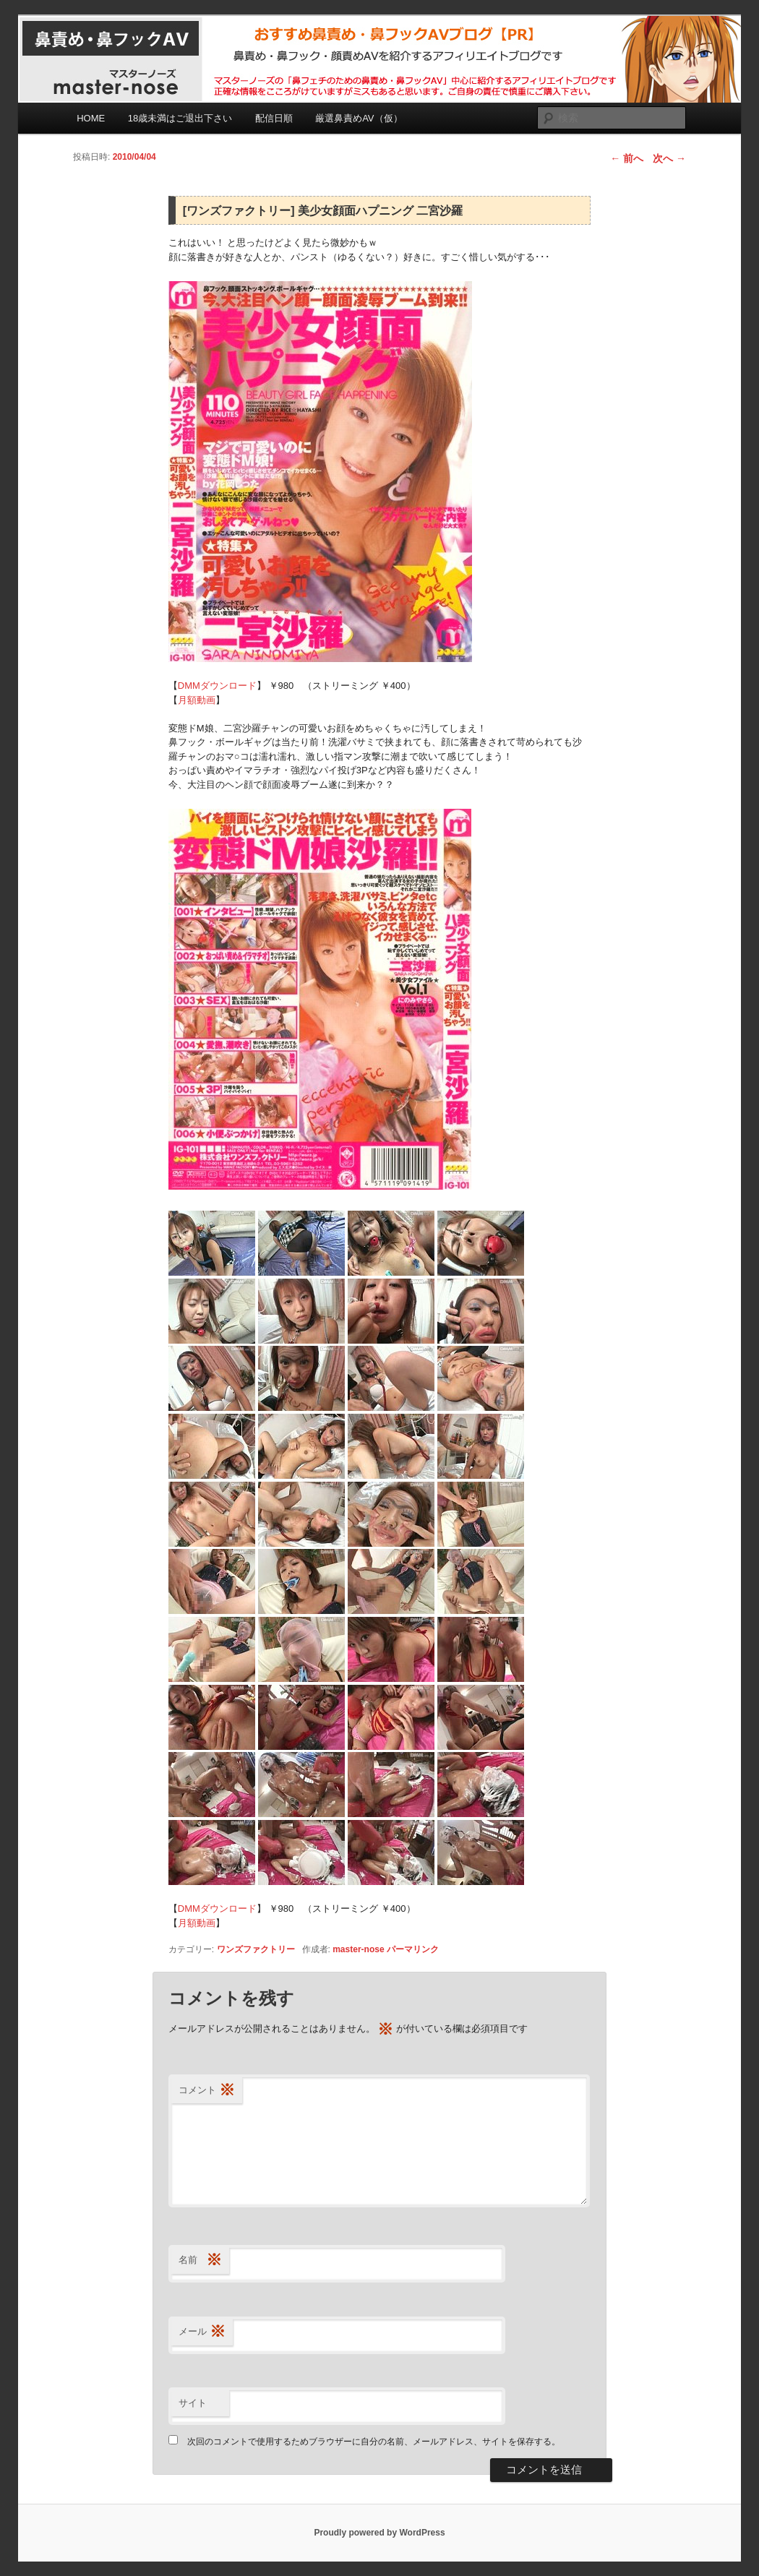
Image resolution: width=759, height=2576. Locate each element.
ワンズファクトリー (256, 1949)
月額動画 (196, 700)
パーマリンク (413, 1949)
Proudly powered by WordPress (379, 2533)
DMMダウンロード (217, 685)
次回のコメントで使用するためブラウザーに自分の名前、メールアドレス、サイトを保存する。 (373, 2442)
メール (202, 2332)
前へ (626, 158)
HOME (91, 118)
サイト (193, 2402)
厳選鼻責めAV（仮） (358, 118)
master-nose (358, 1949)
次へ (669, 158)
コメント (207, 2090)
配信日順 (274, 118)
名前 (200, 2260)
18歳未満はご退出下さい (180, 118)
